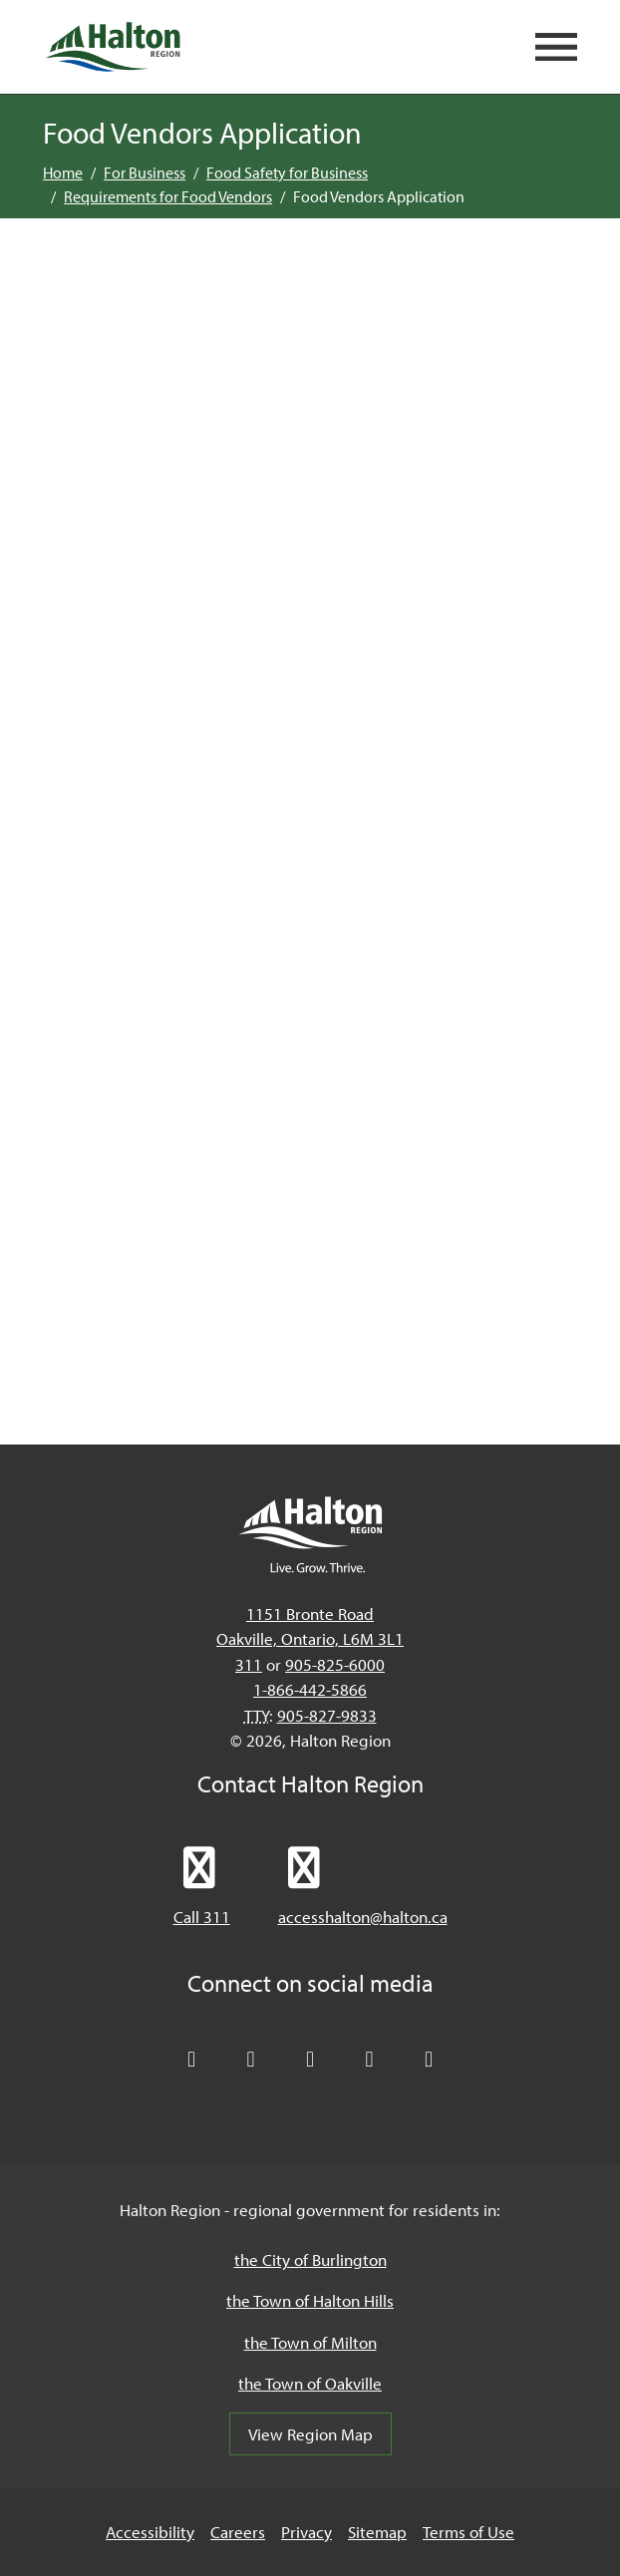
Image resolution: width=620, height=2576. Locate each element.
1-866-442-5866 (310, 1689)
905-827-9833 (327, 1715)
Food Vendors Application (379, 196)
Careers (237, 2531)
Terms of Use (468, 2531)
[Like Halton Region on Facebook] (251, 2060)
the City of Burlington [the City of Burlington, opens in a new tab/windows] (310, 2259)
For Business (144, 172)
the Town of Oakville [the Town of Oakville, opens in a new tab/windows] (310, 2383)
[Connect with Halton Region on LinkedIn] (310, 2060)
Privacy (306, 2531)
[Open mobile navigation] (556, 47)
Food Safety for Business (287, 172)
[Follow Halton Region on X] (191, 2060)
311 (248, 1664)
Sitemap (377, 2531)
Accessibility (150, 2531)
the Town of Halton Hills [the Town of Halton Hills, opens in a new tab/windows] (310, 2300)
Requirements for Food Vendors (168, 196)
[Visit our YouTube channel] (370, 2060)
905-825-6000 (335, 1664)
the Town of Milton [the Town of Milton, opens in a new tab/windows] (310, 2342)
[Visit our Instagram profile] (429, 2060)
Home (63, 172)
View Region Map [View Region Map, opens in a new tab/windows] (310, 2433)
